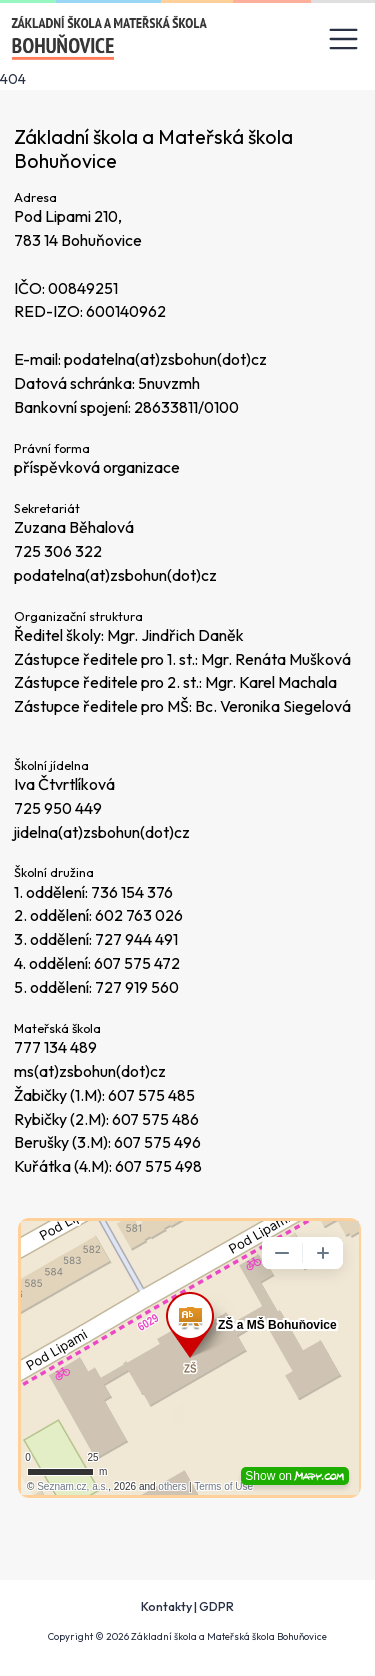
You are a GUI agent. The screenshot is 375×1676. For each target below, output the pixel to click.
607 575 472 (137, 963)
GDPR (216, 1606)
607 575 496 (157, 1142)
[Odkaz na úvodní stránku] (110, 38)
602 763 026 (139, 915)
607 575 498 (158, 1166)
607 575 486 (155, 1119)
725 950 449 (58, 808)
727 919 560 (137, 987)
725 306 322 (58, 551)
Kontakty (166, 1606)
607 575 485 (151, 1095)
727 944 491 (136, 939)
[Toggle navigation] (344, 39)
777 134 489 (55, 1047)
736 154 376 (132, 892)
